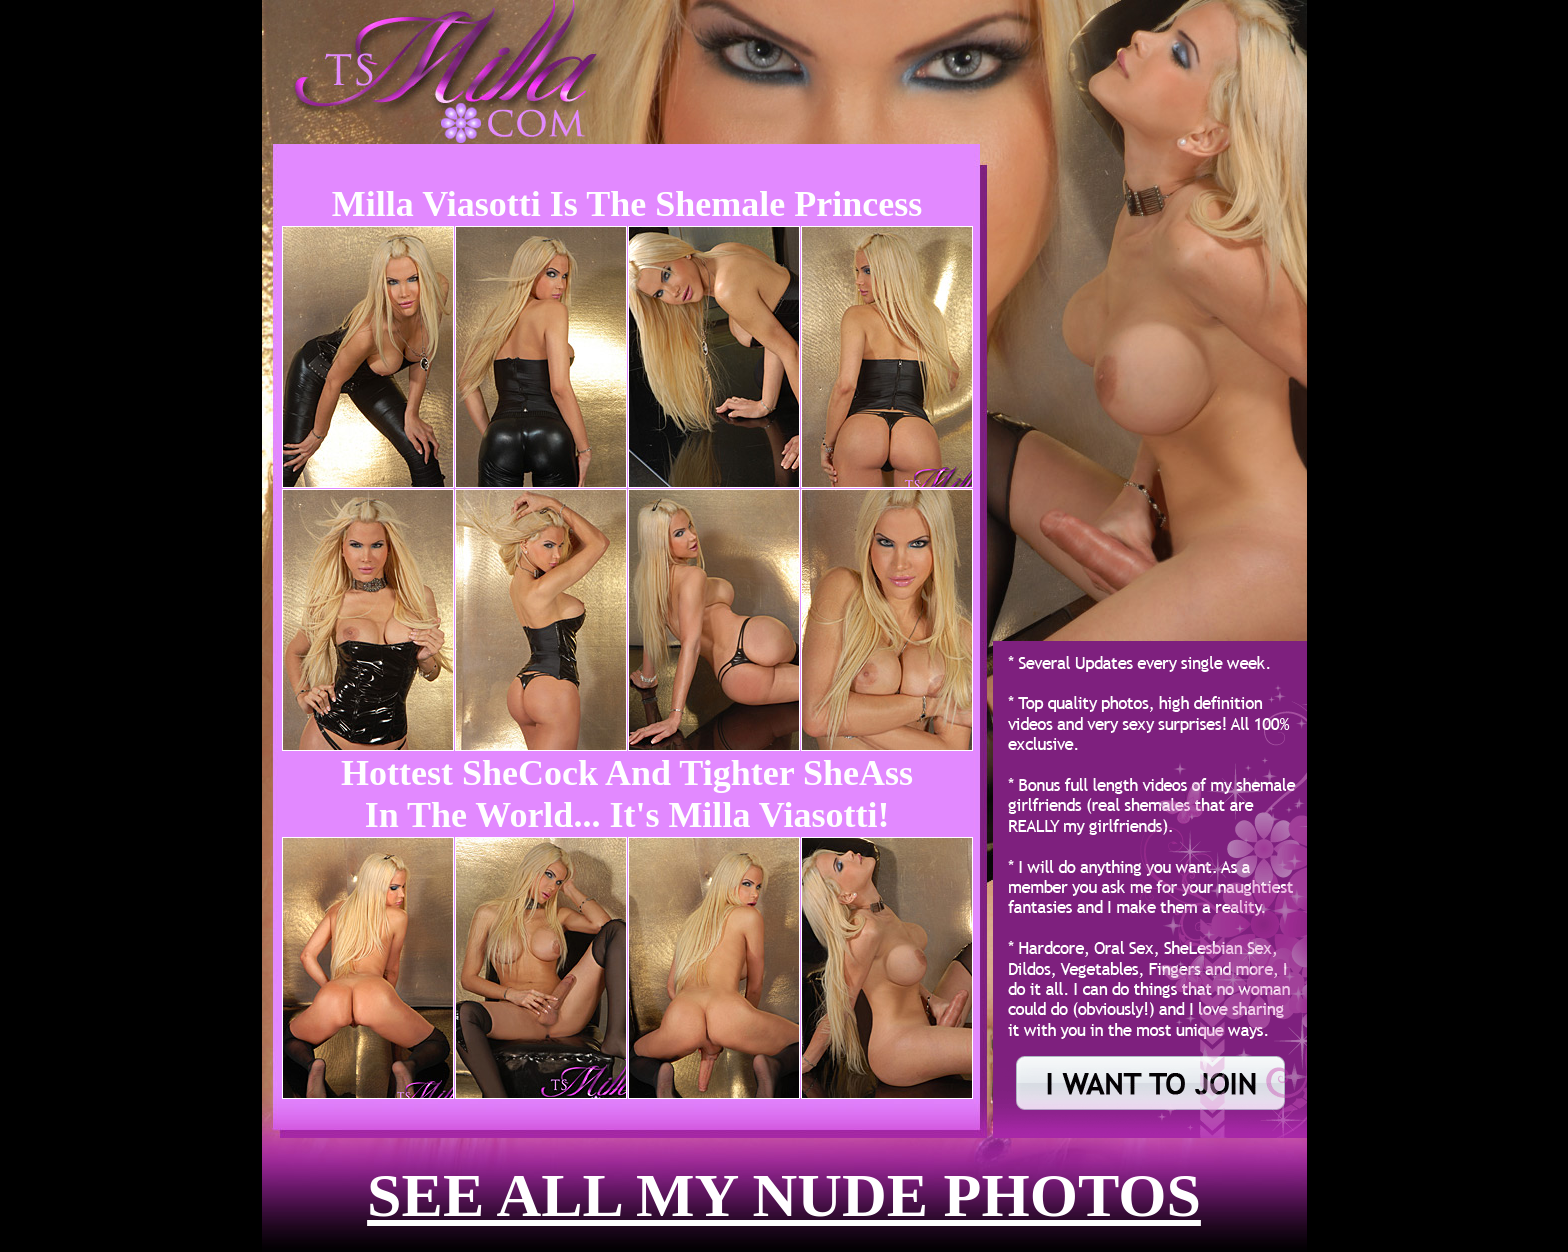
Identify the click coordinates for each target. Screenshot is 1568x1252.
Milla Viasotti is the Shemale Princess (627, 204)
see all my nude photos (784, 1195)
